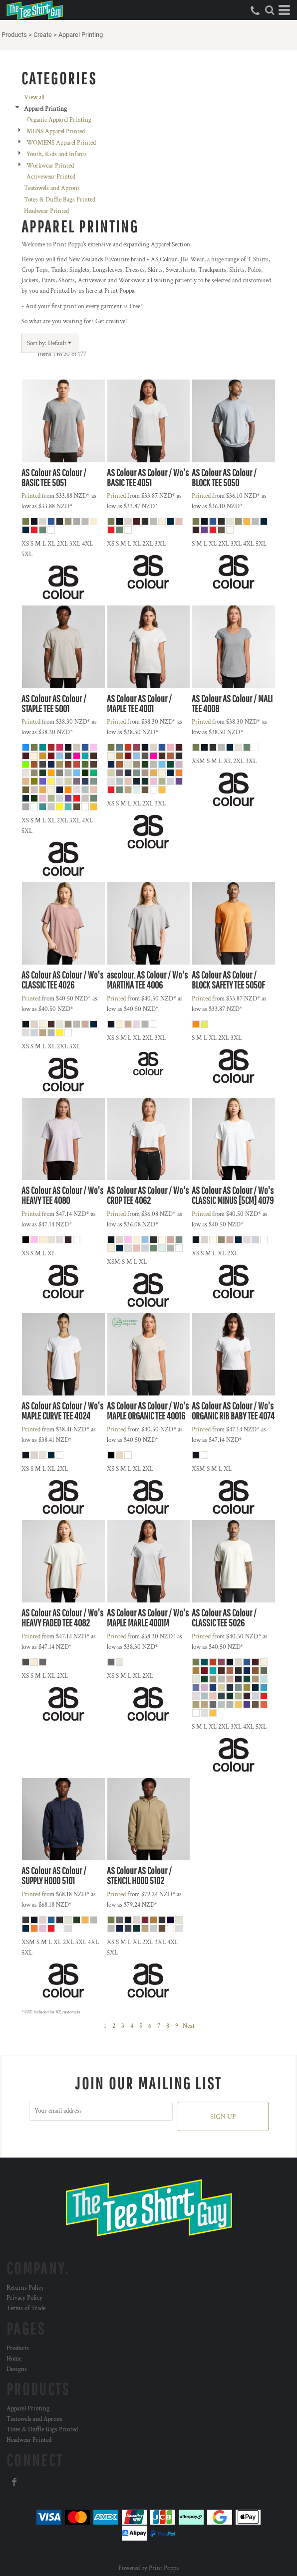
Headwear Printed (46, 211)
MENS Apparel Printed (55, 131)
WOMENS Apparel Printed (61, 143)
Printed (30, 496)
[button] (270, 10)
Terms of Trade (25, 2308)
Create (42, 34)
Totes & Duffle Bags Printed (59, 200)
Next (189, 2026)
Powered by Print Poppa (148, 2568)
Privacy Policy (24, 2298)
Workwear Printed (50, 166)
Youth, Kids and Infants (56, 154)
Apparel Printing (27, 2408)
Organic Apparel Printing (58, 120)
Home (13, 2359)
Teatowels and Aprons (52, 188)
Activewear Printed (50, 177)
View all (34, 97)
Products (14, 34)
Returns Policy (25, 2288)
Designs (16, 2369)
